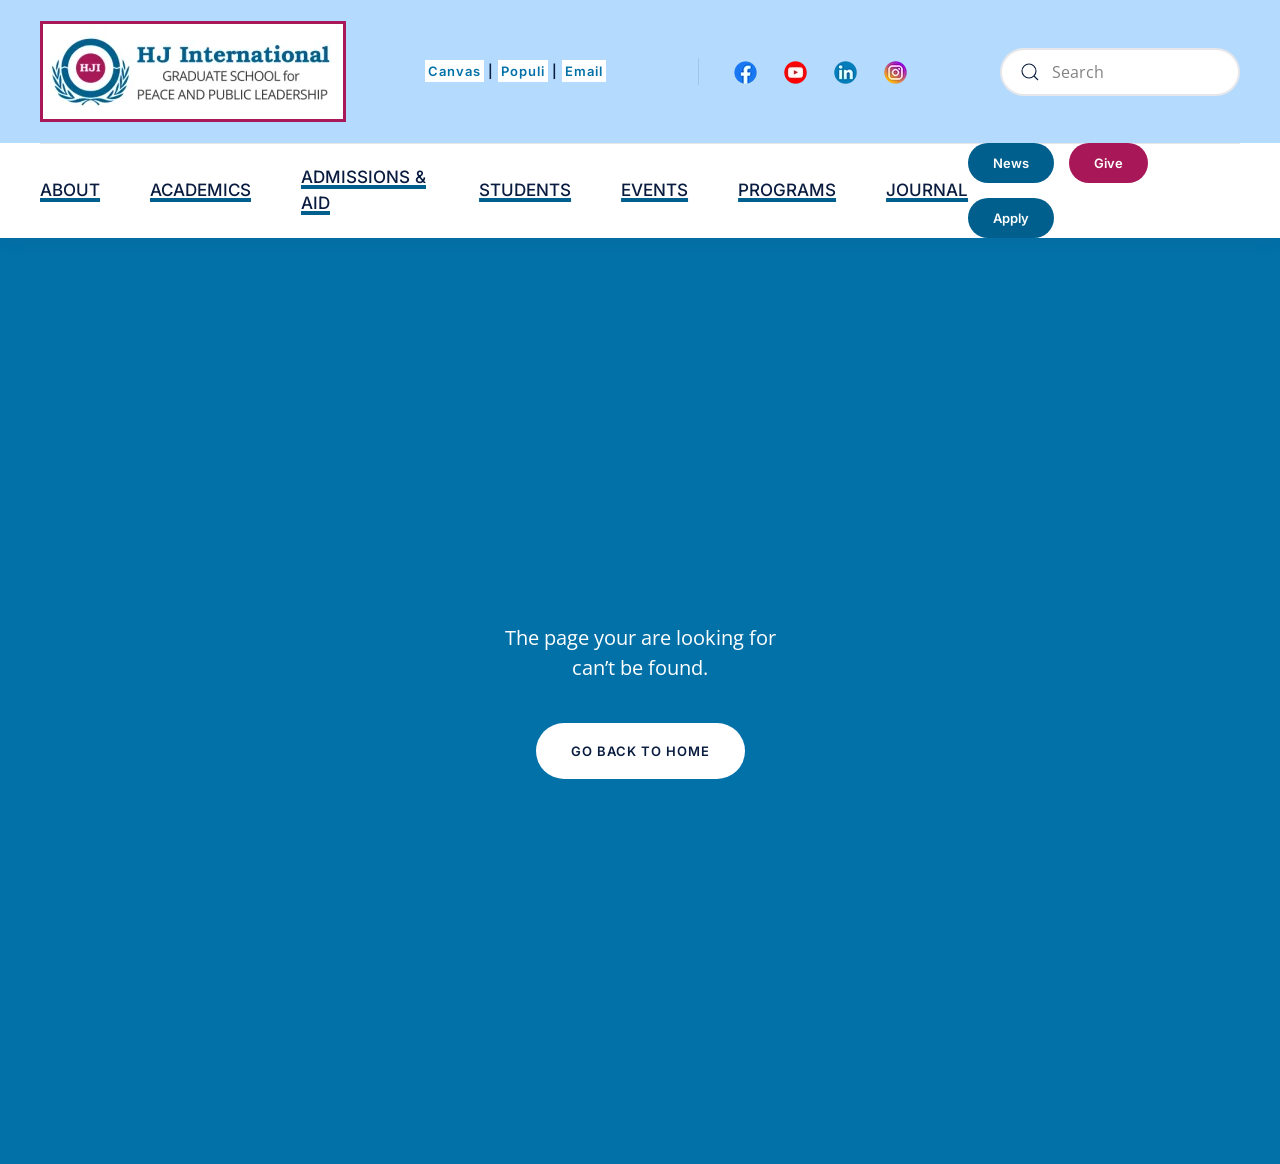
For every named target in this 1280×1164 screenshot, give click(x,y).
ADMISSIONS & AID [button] (363, 190)
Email (584, 71)
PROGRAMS (787, 190)
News (1011, 163)
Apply (1011, 218)
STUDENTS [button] (525, 190)
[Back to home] (193, 71)
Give (1108, 163)
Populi (523, 71)
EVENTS (654, 190)
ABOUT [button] (70, 190)
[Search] (1120, 72)
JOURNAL (927, 190)
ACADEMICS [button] (200, 190)
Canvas (454, 71)
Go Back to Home (640, 751)
